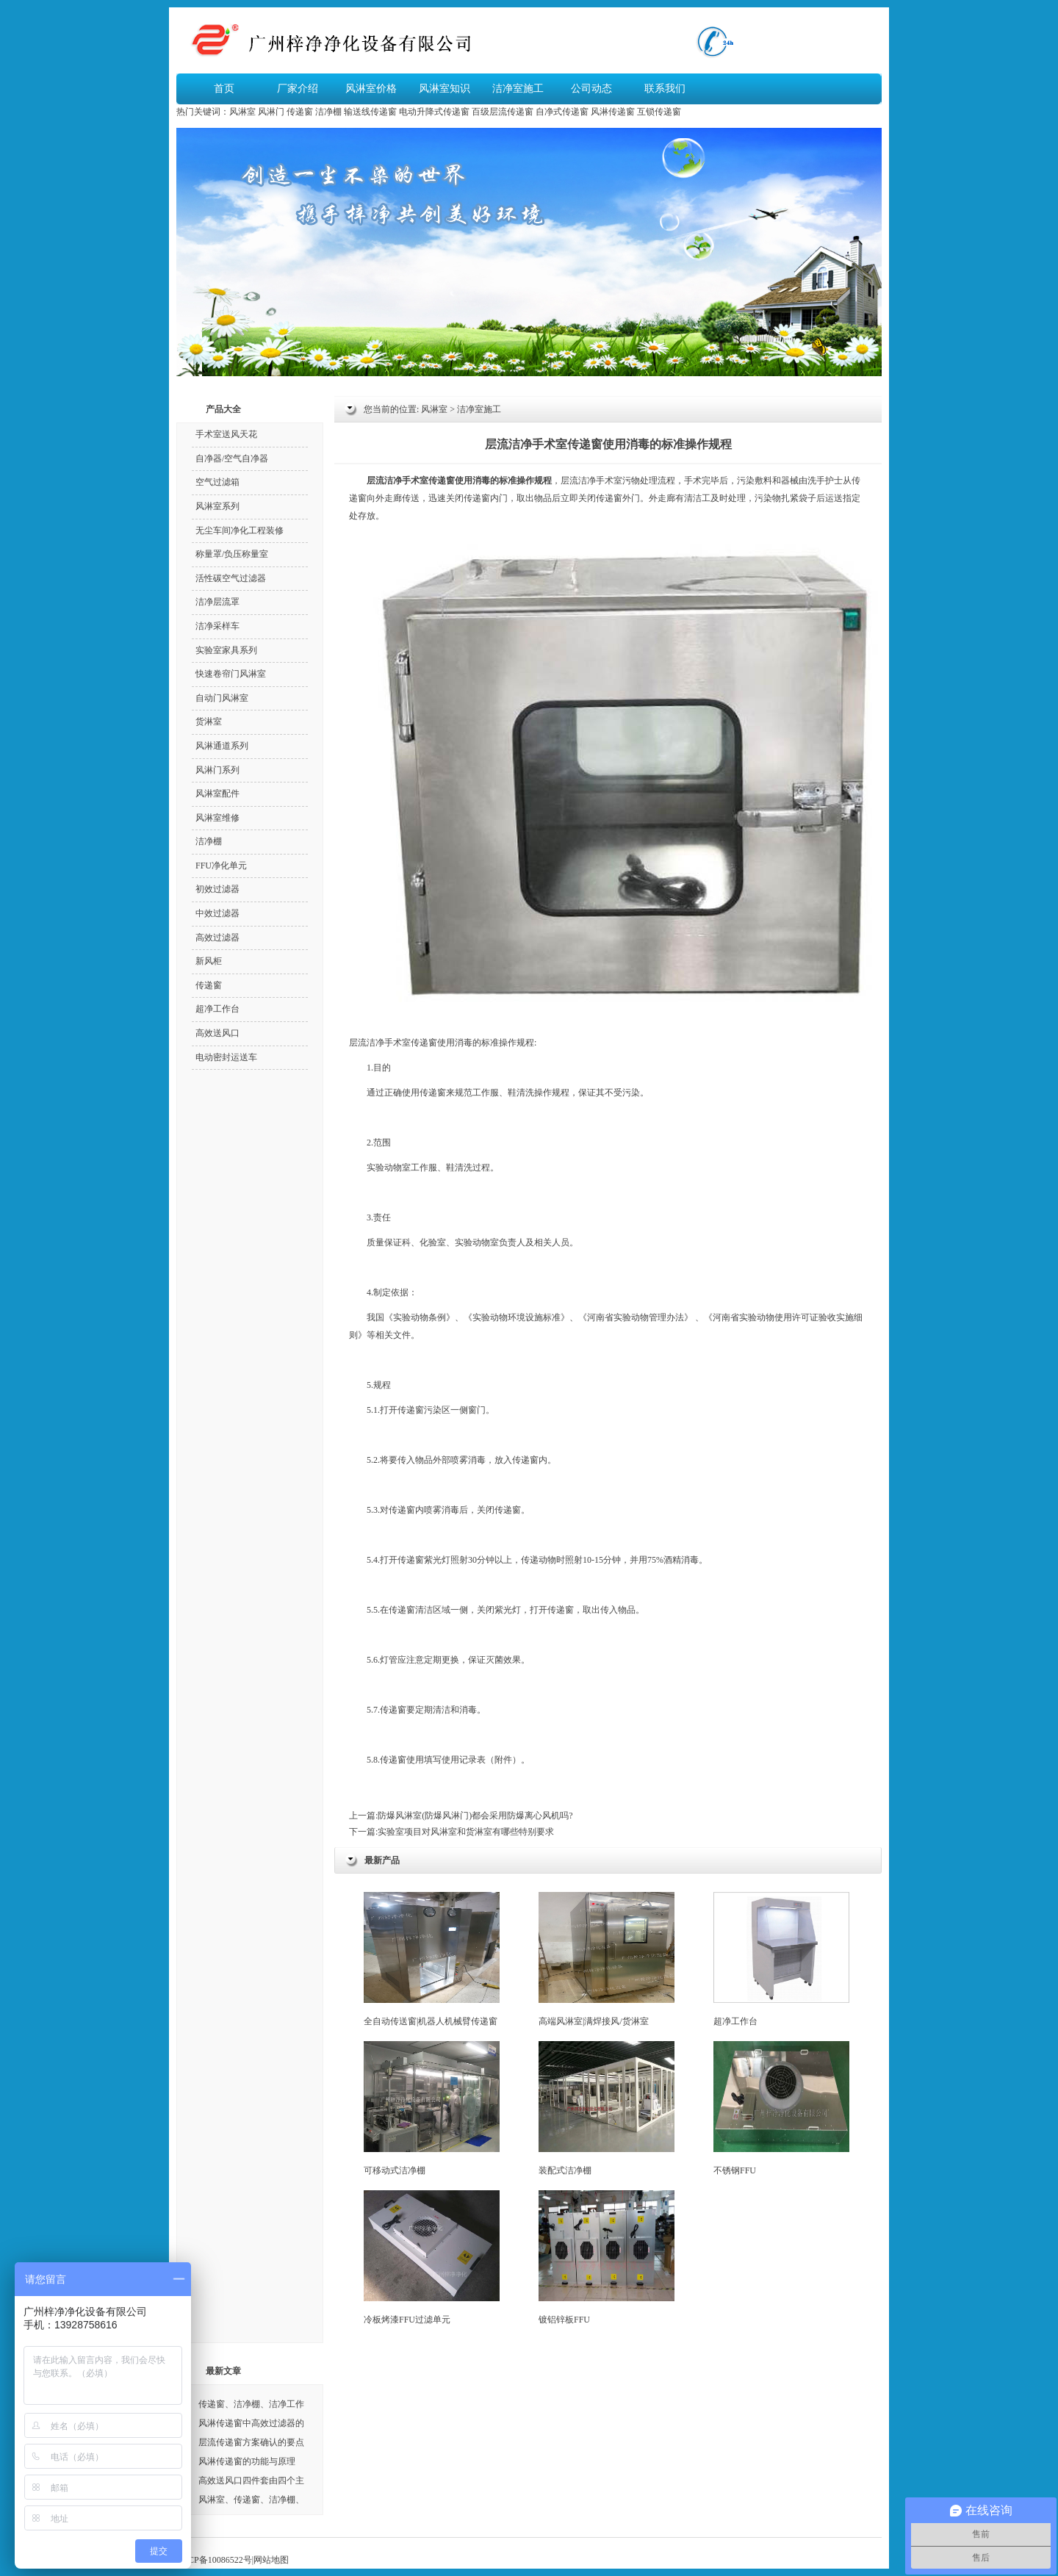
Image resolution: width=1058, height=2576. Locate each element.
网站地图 (271, 2560)
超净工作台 (781, 1959)
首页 (224, 88)
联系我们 (664, 88)
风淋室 (242, 112)
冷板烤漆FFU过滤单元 (432, 2257)
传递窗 (300, 112)
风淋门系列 (217, 770)
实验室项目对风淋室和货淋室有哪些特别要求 (466, 1832)
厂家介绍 (297, 88)
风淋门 (271, 112)
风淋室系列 (217, 506)
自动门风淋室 (221, 698)
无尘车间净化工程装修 (239, 530)
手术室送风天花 (226, 434)
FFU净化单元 (221, 865)
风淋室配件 (217, 793)
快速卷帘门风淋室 (230, 674)
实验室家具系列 (226, 650)
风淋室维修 (217, 818)
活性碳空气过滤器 (230, 578)
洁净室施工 (518, 88)
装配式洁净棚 (606, 2108)
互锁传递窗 (659, 112)
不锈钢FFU (781, 2108)
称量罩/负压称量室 (231, 554)
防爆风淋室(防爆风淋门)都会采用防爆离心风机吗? (475, 1815)
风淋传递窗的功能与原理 (246, 2461)
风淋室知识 (444, 88)
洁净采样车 (217, 626)
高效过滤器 (217, 937)
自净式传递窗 (562, 112)
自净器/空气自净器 (231, 458)
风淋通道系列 (221, 746)
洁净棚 (328, 112)
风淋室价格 (371, 88)
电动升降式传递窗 (434, 112)
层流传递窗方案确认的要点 (251, 2442)
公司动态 (591, 88)
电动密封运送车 (226, 1057)
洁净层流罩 (217, 602)
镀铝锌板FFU (606, 2257)
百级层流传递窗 (502, 112)
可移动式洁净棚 (432, 2108)
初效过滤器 (217, 889)
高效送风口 (217, 1033)
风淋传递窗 (613, 112)
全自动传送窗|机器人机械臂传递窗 (432, 1959)
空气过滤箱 (217, 482)
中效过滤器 (217, 913)
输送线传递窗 (370, 112)
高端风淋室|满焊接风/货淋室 (606, 1959)
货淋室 (208, 721)
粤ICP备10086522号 (214, 2560)
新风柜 (208, 961)
